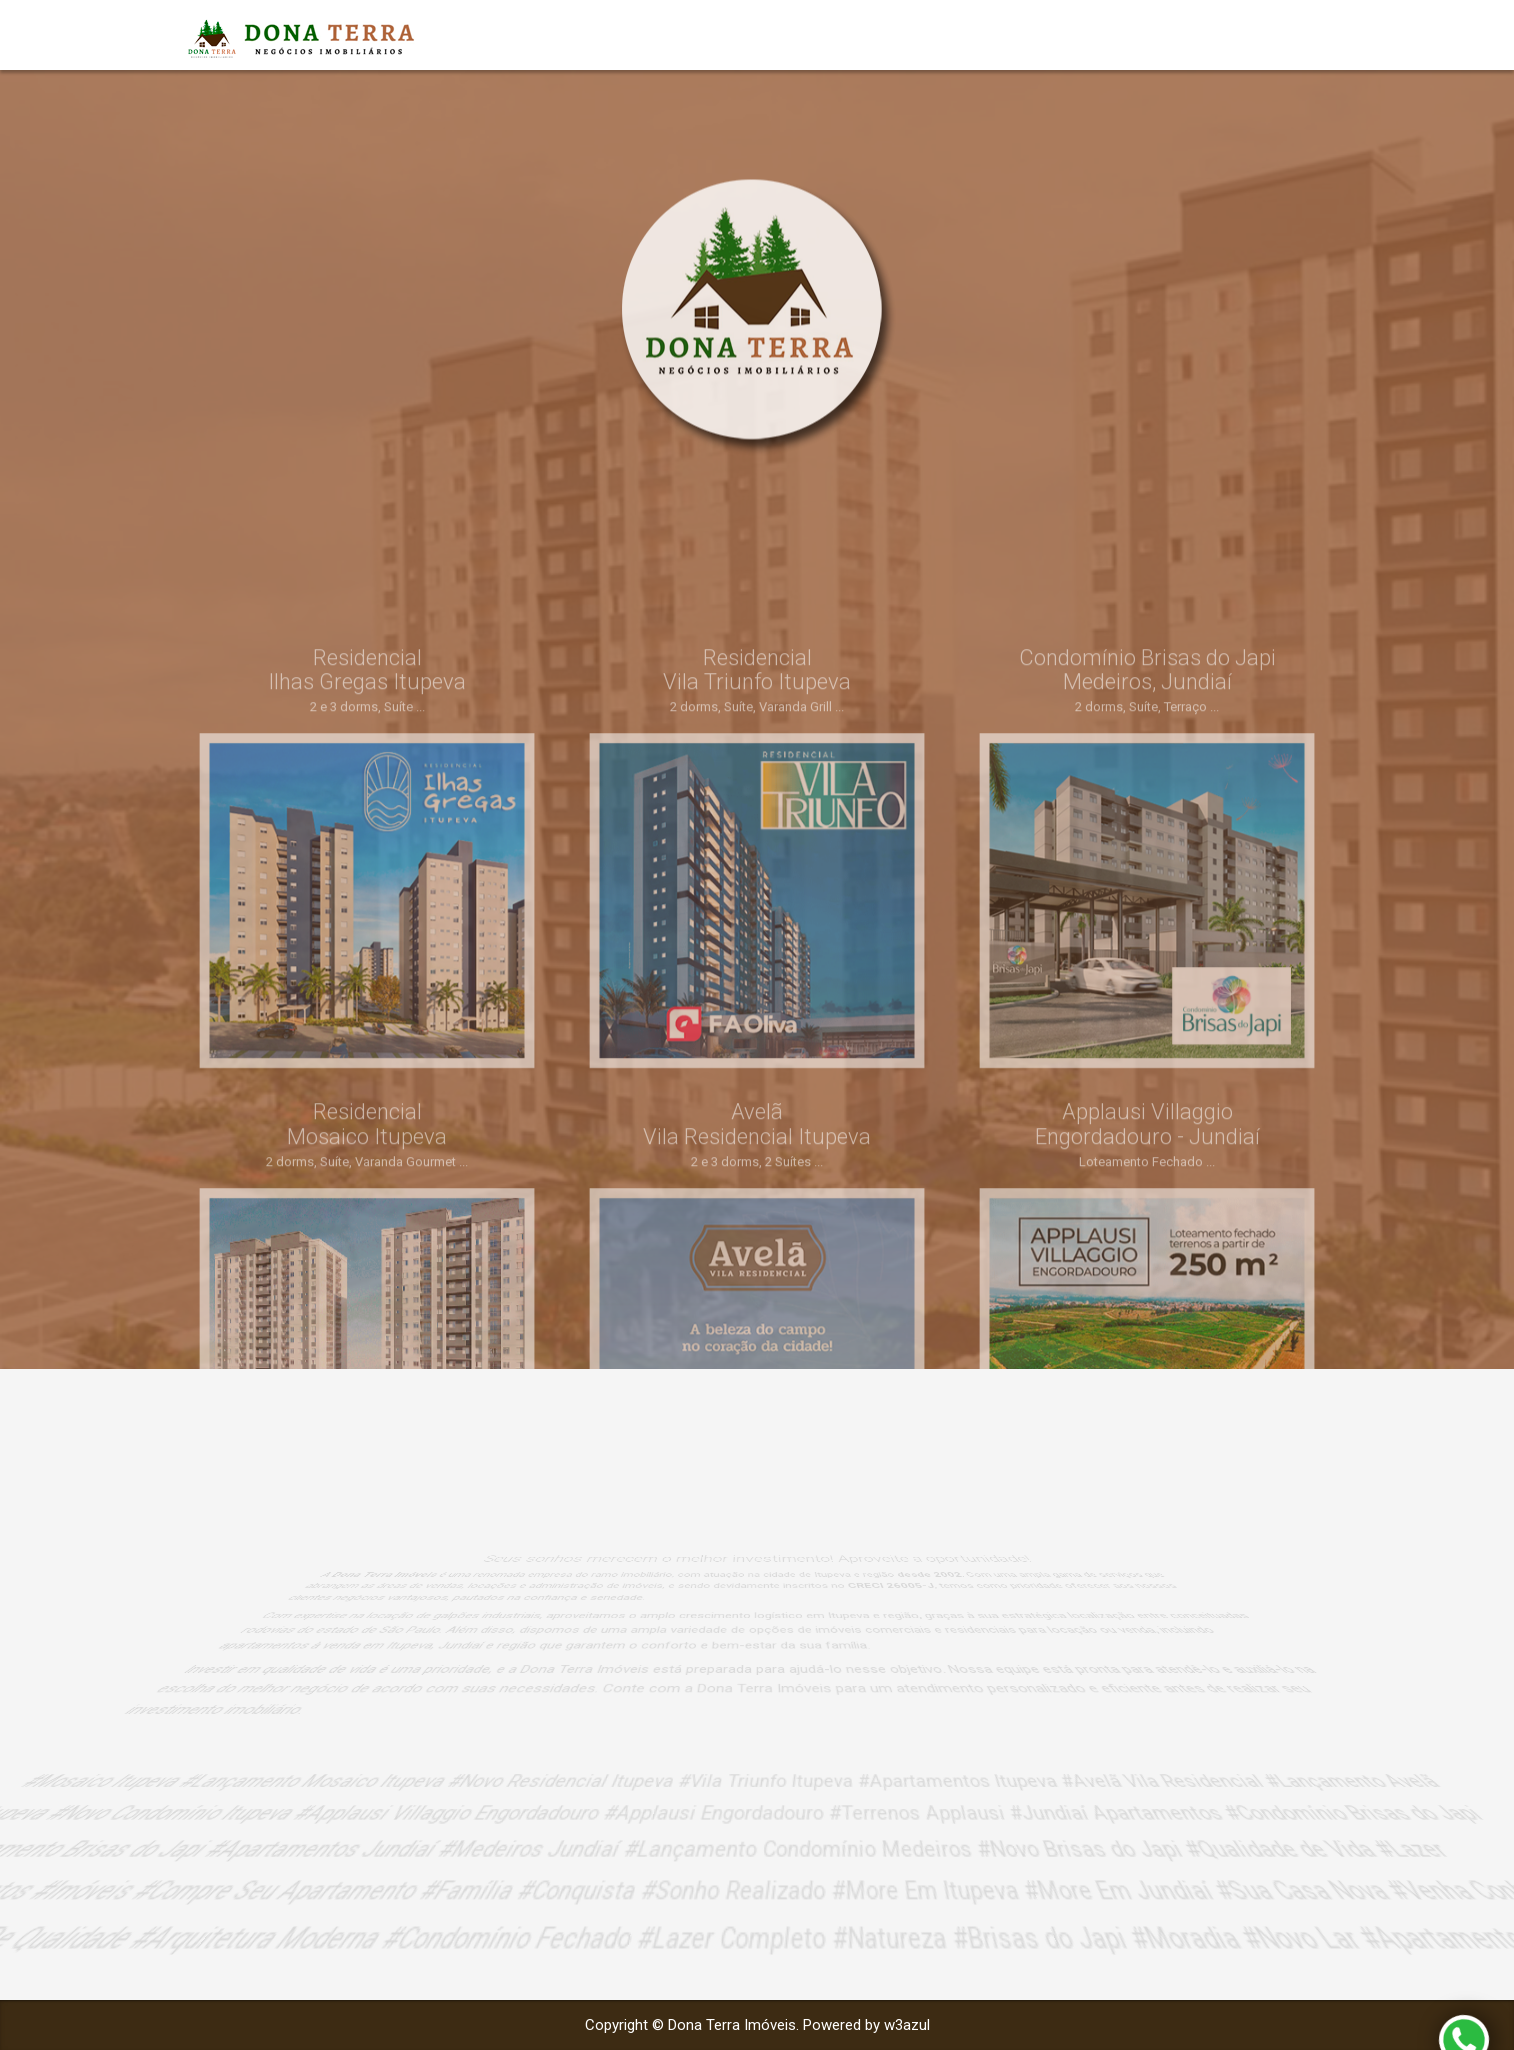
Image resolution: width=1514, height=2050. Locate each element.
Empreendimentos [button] (1233, 34)
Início (1101, 34)
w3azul (907, 2025)
